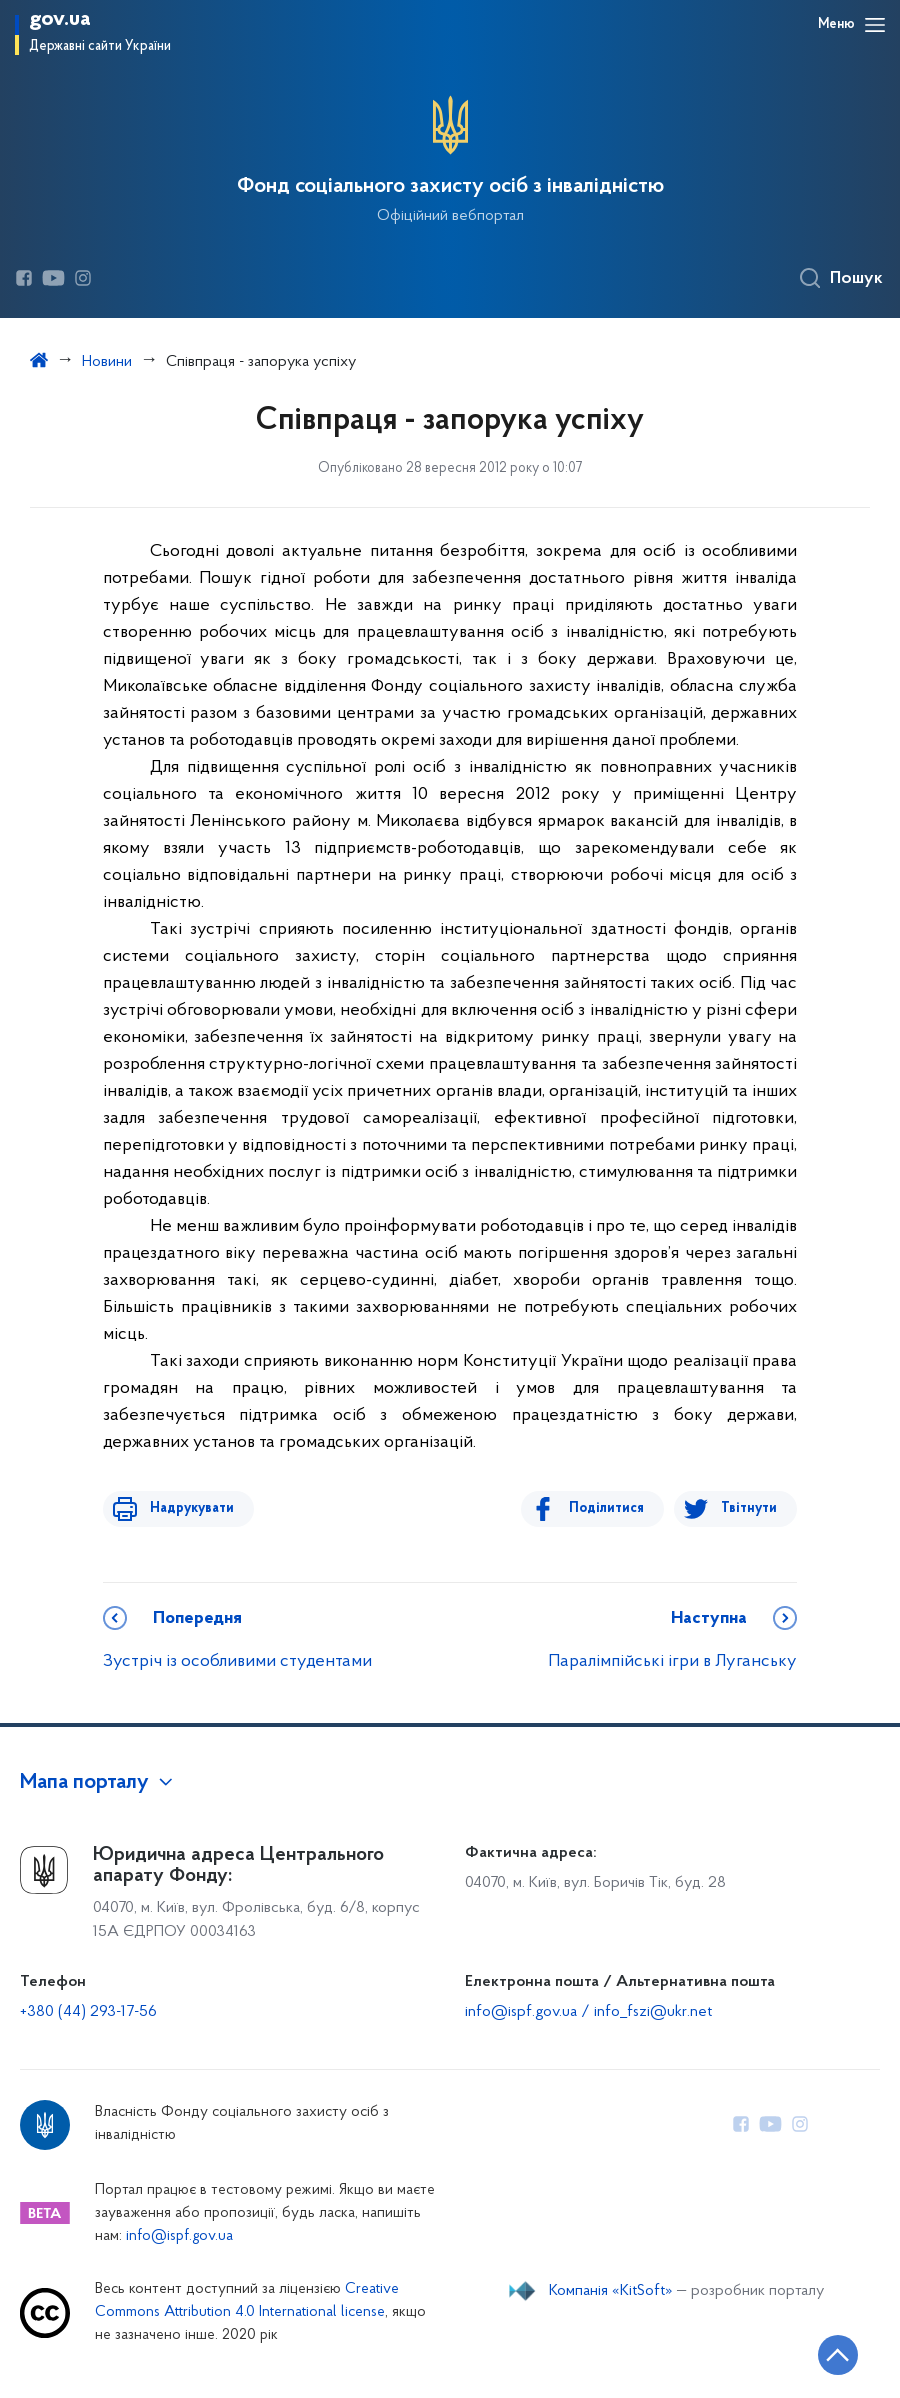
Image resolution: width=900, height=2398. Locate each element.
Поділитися (613, 1508)
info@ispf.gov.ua (179, 2236)
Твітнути (749, 1508)
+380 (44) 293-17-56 (88, 2012)
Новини (107, 362)
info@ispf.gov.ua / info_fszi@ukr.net (588, 2012)
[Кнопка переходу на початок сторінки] (825, 2353)
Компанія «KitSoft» (611, 2291)
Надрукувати (185, 1508)
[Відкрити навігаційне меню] (875, 25)
